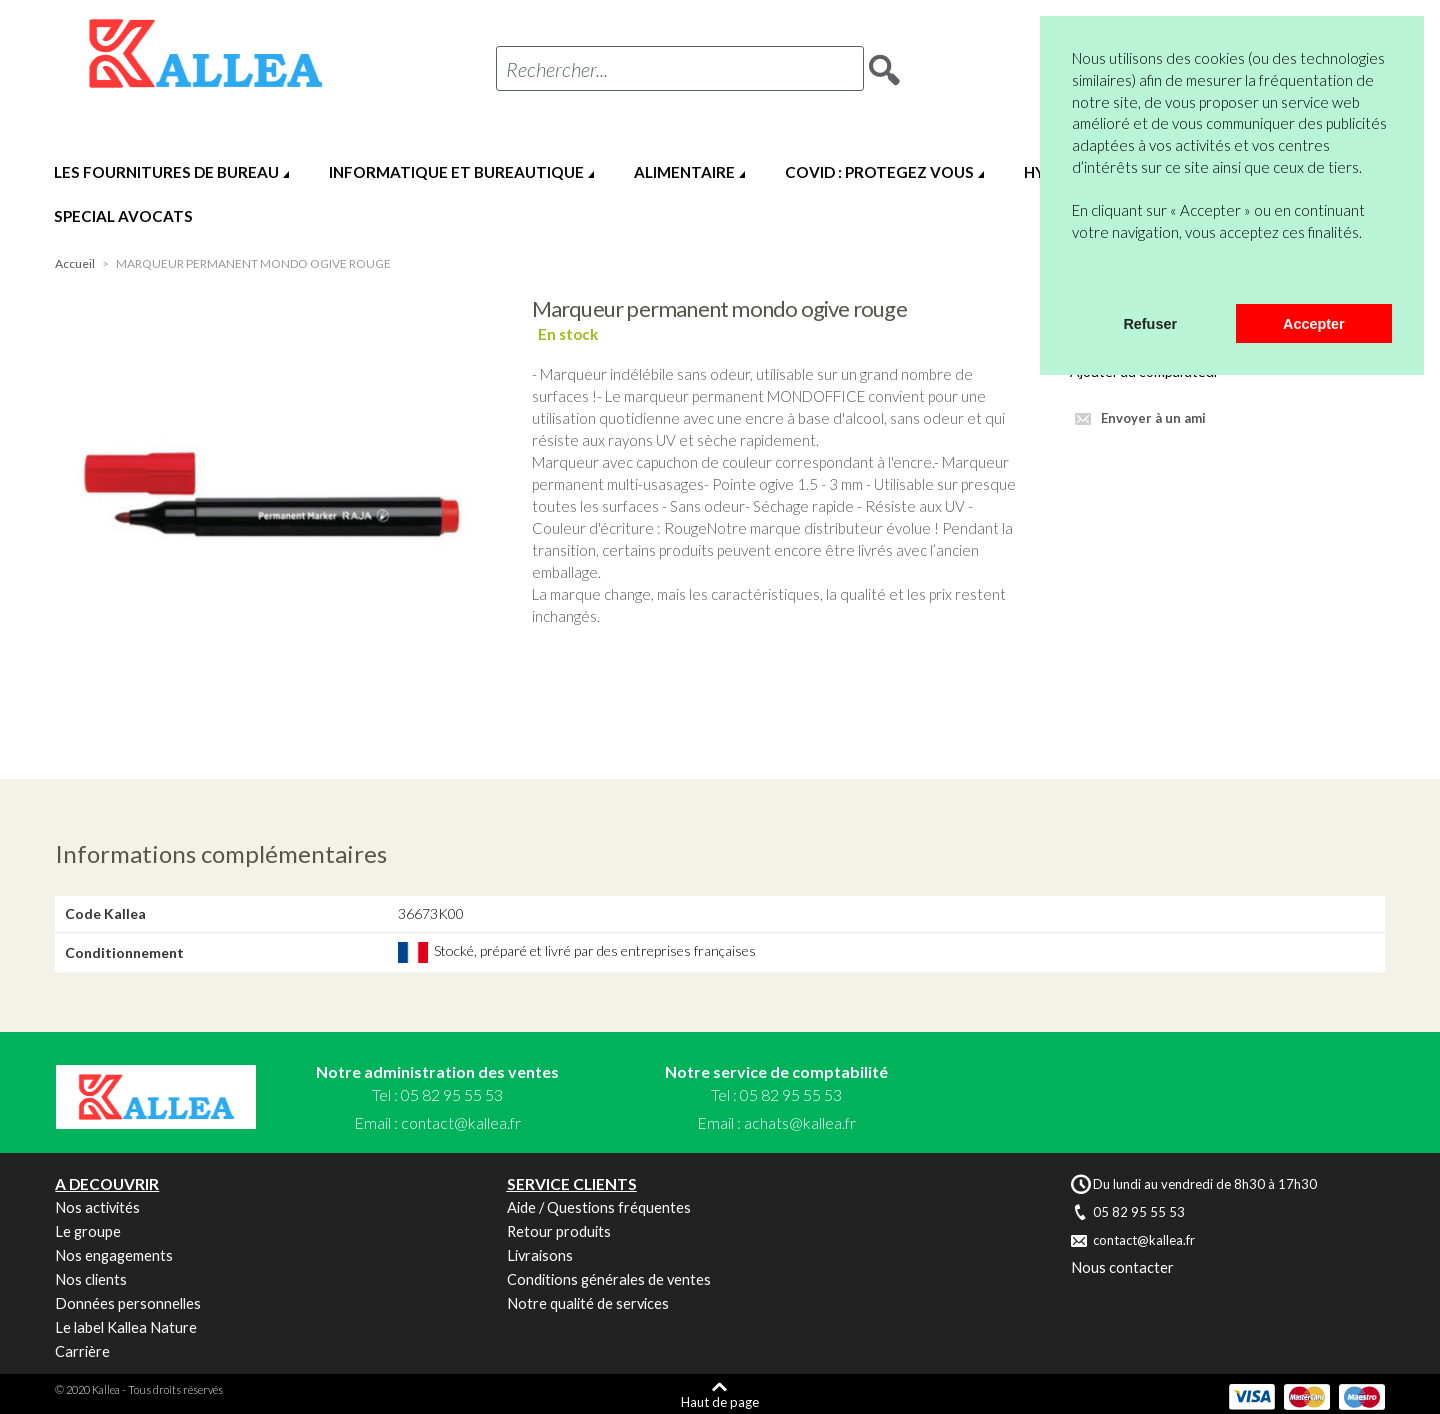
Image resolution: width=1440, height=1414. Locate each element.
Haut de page (720, 1401)
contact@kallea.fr (461, 1122)
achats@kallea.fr (800, 1122)
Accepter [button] (1314, 324)
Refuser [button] (1150, 324)
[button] (1075, 278)
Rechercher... (557, 69)
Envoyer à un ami (1153, 418)
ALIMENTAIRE (684, 172)
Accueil (75, 263)
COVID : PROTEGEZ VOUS (879, 172)
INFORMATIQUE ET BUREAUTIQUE (456, 172)
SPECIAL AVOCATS (123, 216)
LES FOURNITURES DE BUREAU (166, 172)
